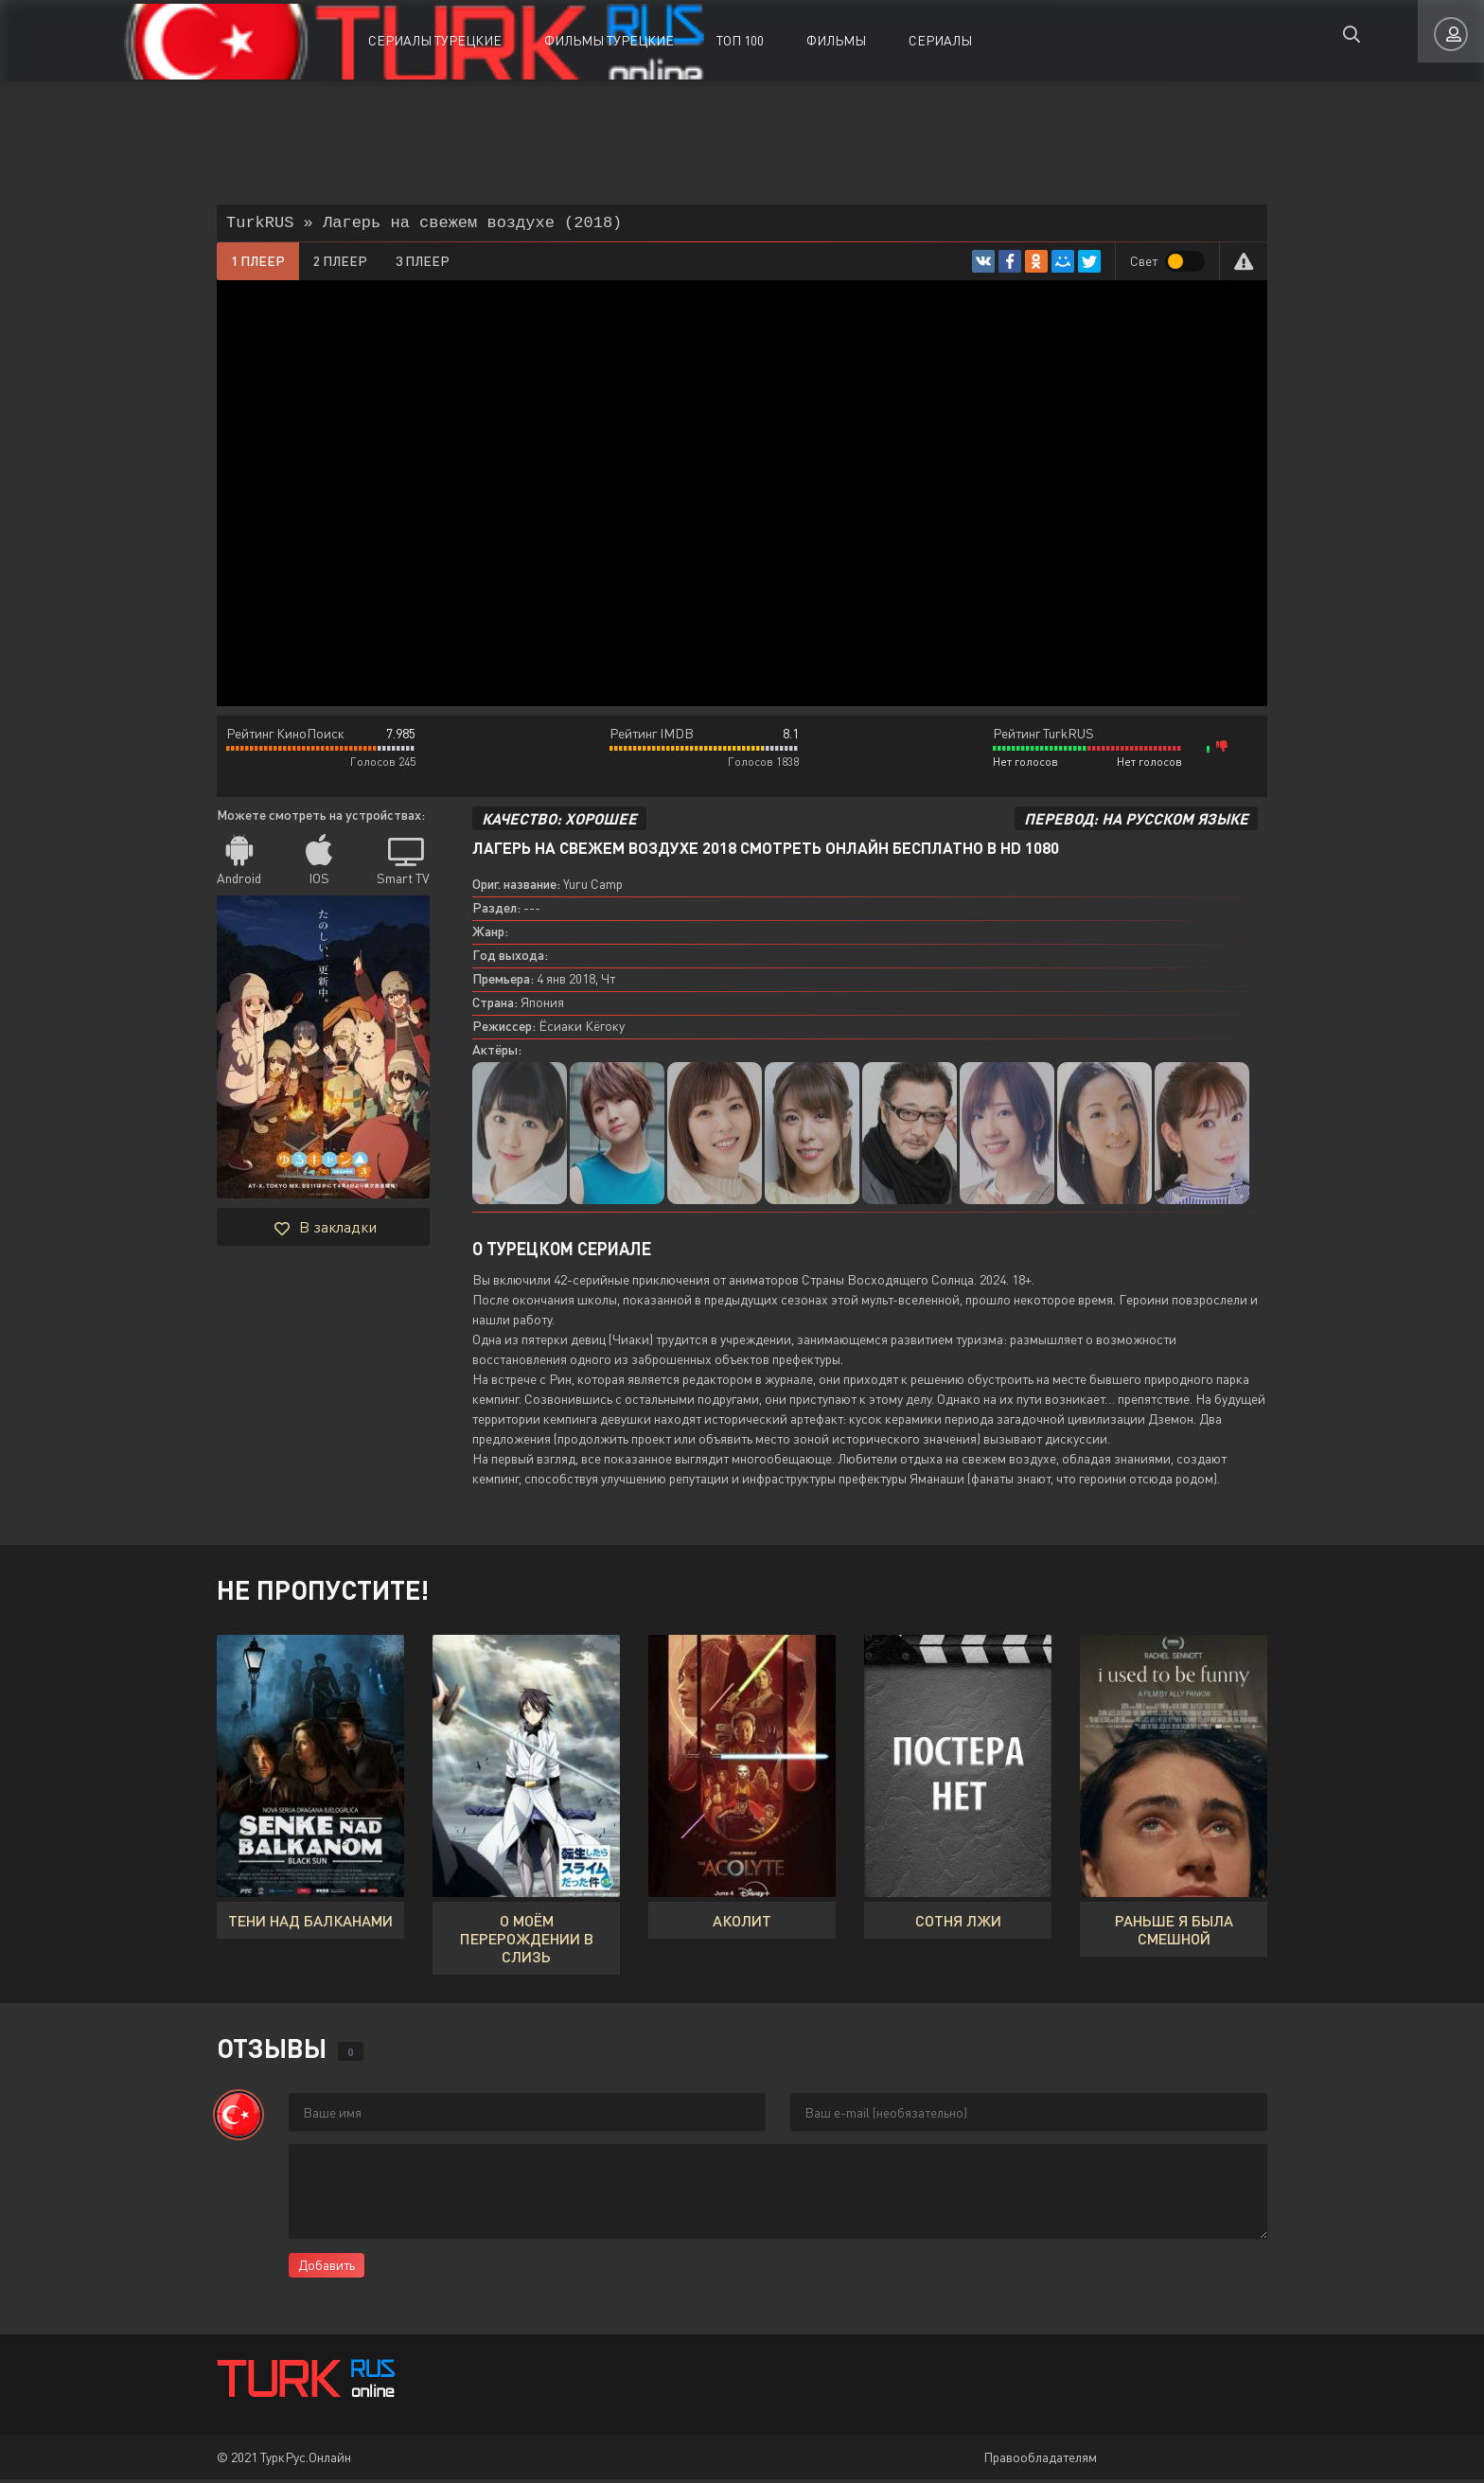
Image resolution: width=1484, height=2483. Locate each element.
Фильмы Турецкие (609, 40)
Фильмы (836, 40)
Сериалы (940, 40)
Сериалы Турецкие (435, 40)
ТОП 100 (740, 40)
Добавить (326, 2269)
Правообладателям (1040, 2461)
